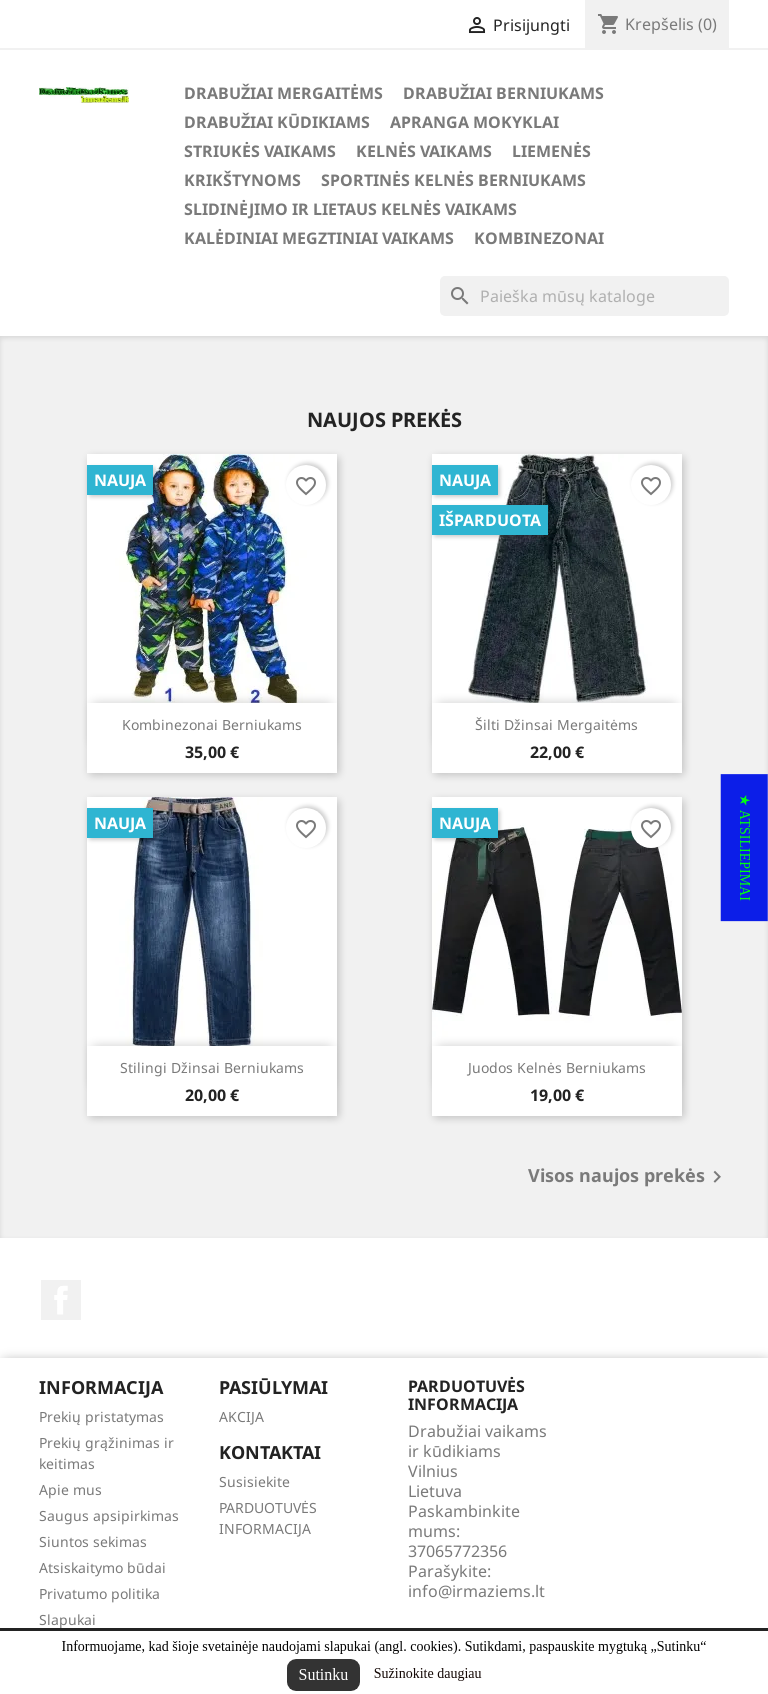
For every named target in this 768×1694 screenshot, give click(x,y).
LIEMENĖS (551, 151)
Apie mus (70, 1489)
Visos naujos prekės (628, 1177)
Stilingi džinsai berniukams (212, 1067)
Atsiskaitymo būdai (102, 1567)
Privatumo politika (99, 1593)
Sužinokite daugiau (428, 1673)
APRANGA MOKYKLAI (474, 122)
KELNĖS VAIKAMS (424, 151)
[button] (744, 847)
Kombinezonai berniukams (212, 724)
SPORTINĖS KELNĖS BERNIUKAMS (453, 180)
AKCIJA (241, 1416)
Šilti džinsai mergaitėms (556, 724)
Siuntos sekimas (93, 1541)
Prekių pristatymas (101, 1416)
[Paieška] (584, 296)
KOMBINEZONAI (539, 238)
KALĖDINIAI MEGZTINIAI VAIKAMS (319, 238)
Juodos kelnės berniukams (557, 1067)
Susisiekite (254, 1481)
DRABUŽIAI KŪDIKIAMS (277, 122)
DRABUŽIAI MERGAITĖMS (283, 93)
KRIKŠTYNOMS (242, 180)
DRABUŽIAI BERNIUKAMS (503, 93)
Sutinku (324, 1674)
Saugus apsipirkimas (109, 1515)
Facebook (61, 1300)
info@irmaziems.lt (476, 1591)
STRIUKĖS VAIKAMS (260, 151)
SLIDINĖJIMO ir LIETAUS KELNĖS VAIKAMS (350, 209)
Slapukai (67, 1619)
